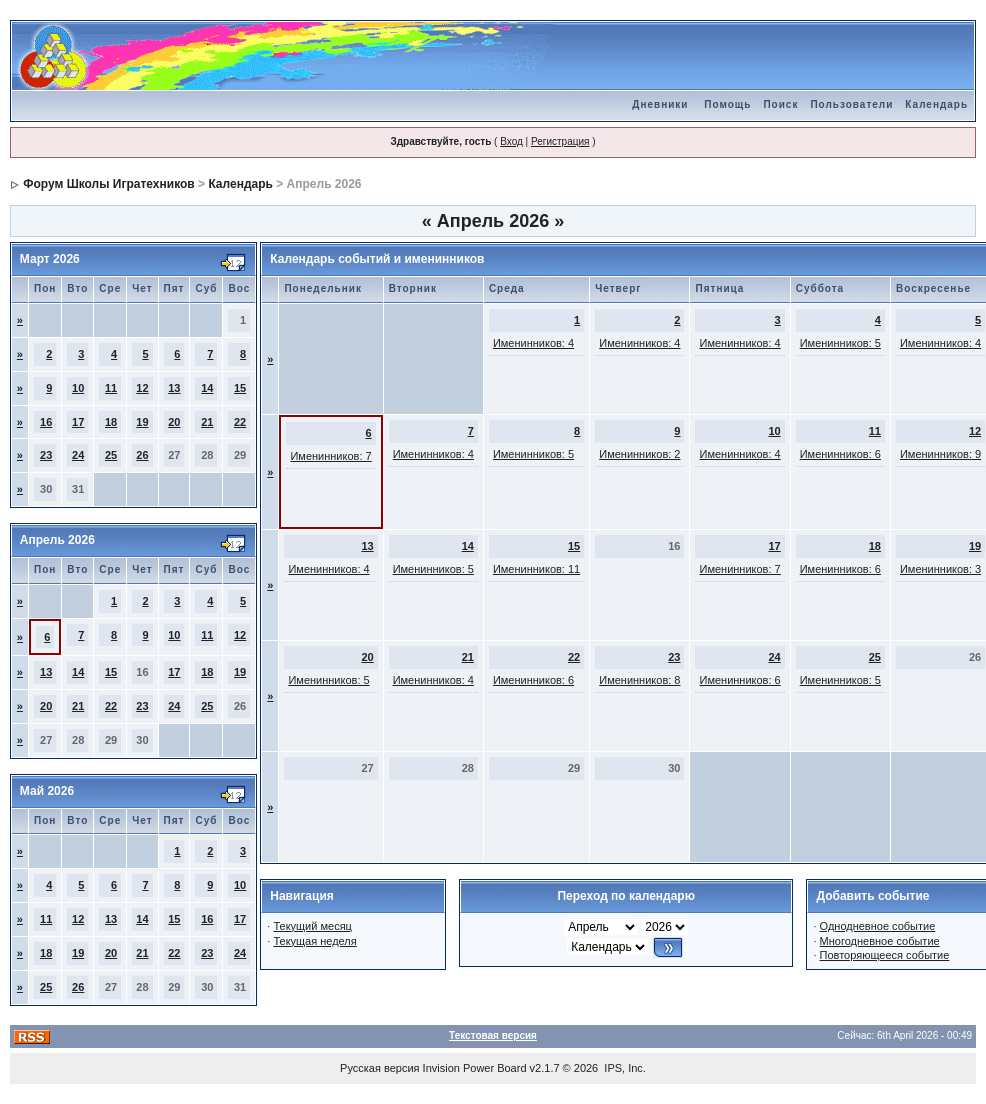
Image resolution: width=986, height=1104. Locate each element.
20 (174, 422)
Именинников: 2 (639, 454)
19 (142, 422)
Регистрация (560, 141)
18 (111, 422)
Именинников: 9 (940, 454)
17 (78, 422)
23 (46, 455)
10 (78, 388)
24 (78, 455)
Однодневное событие (878, 926)
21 (207, 422)
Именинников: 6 (840, 454)
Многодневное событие (880, 941)
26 (142, 455)
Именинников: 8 (639, 680)
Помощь (727, 104)
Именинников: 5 (840, 343)
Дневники (660, 104)
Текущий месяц (312, 926)
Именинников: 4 (533, 343)
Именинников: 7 (330, 456)
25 (111, 455)
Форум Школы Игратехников (109, 184)
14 (207, 388)
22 (240, 422)
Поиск (780, 104)
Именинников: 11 (536, 569)
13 (174, 388)
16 (46, 422)
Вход (511, 141)
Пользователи (851, 104)
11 (111, 388)
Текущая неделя (314, 941)
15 (240, 388)
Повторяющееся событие (885, 955)
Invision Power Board (475, 1068)
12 (142, 388)
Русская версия (379, 1068)
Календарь (936, 104)
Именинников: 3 (940, 569)
